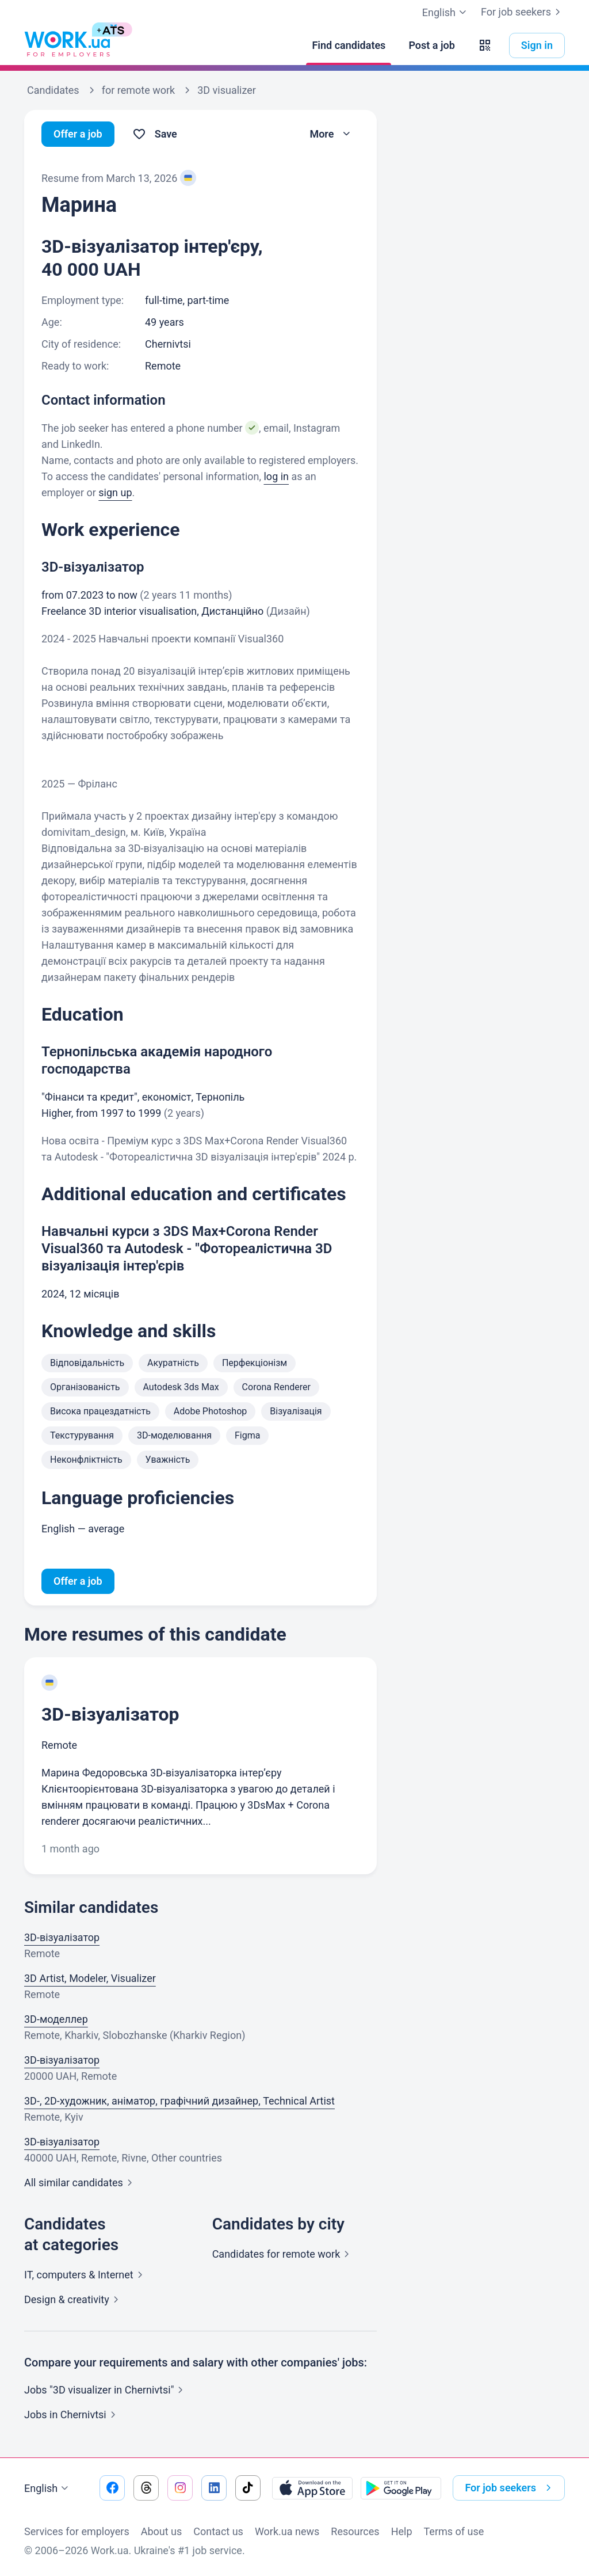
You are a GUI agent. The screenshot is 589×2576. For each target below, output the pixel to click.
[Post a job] (431, 45)
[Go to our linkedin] (214, 2488)
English (47, 2488)
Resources (355, 2531)
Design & (73, 2299)
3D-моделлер (56, 2019)
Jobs (72, 2414)
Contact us (218, 2531)
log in (276, 476)
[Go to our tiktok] (248, 2488)
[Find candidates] (348, 45)
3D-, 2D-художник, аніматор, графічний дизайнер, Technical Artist (179, 2101)
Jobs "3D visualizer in (106, 2390)
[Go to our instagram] (180, 2488)
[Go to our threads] (146, 2488)
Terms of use (454, 2531)
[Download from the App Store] (312, 2488)
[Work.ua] (67, 45)
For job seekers (523, 12)
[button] (485, 45)
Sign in (537, 45)
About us (161, 2531)
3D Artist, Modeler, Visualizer (90, 1978)
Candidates (283, 2254)
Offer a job (77, 134)
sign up (115, 492)
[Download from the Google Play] (401, 2488)
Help (401, 2531)
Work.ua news (287, 2531)
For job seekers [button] (510, 2488)
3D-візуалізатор (110, 1714)
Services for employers (76, 2531)
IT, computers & (85, 2275)
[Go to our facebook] (112, 2488)
